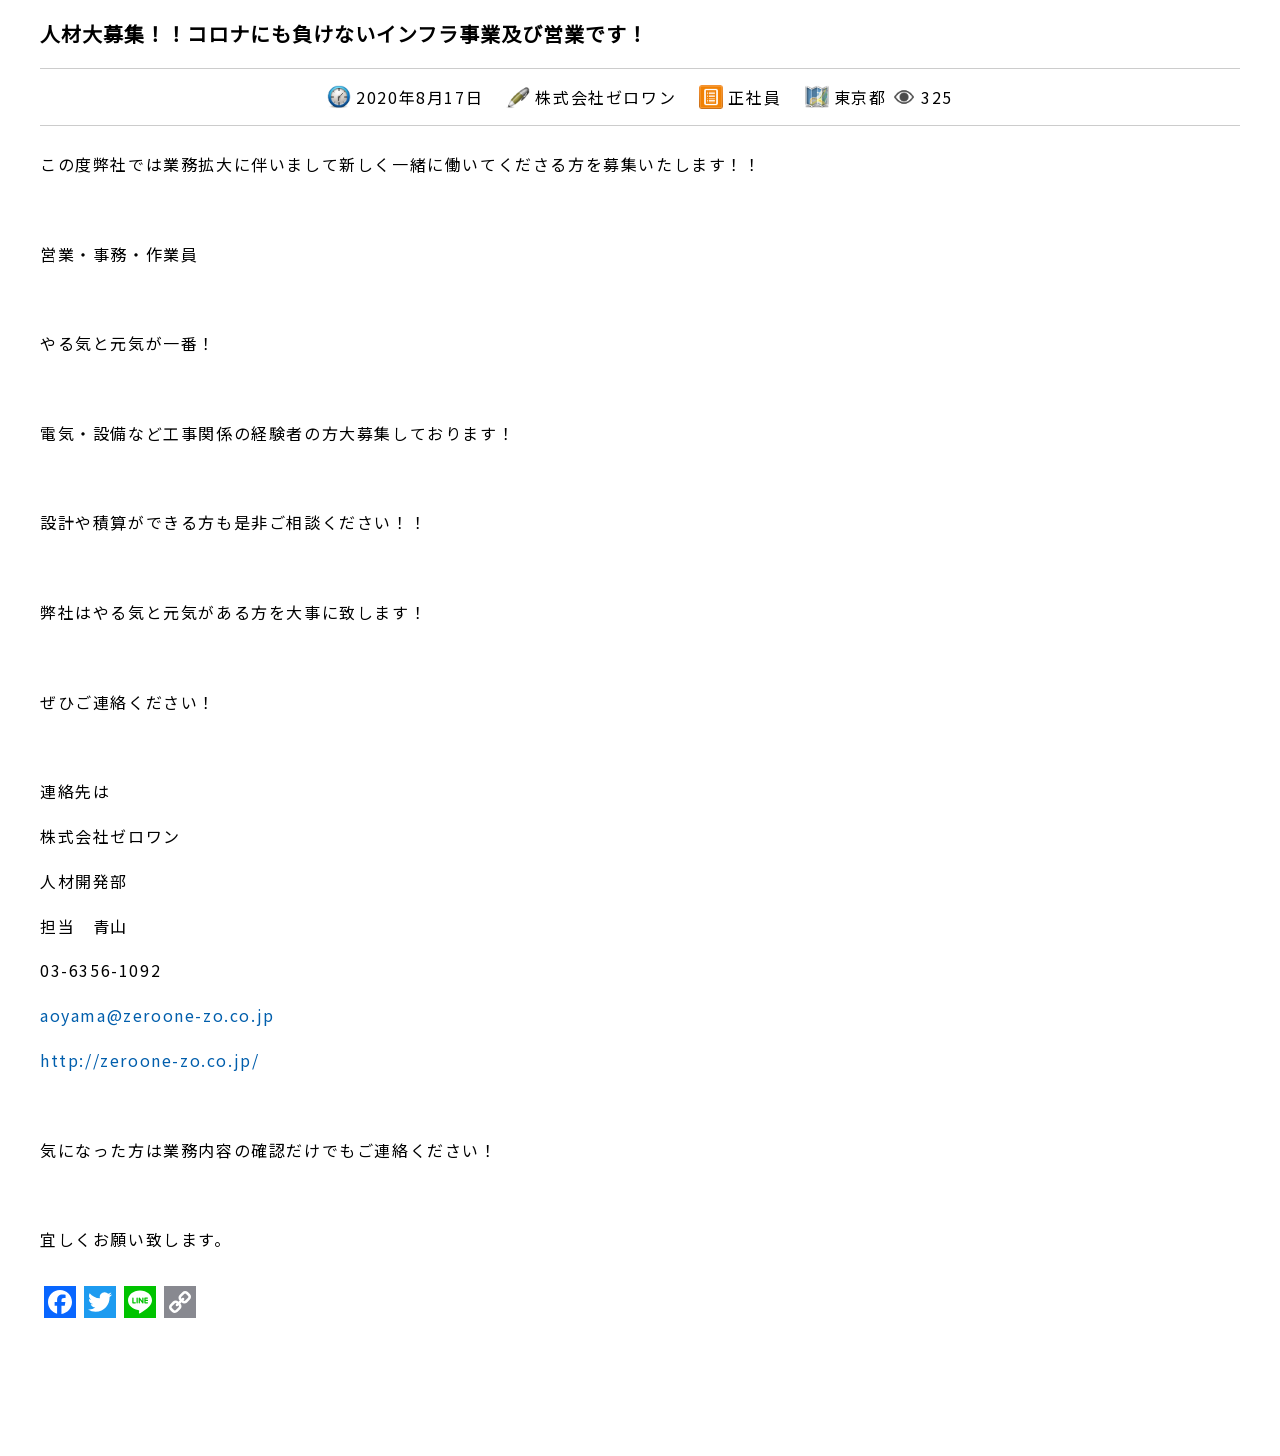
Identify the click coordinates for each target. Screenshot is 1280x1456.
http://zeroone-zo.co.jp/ (149, 1060)
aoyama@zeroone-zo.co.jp (157, 1015)
